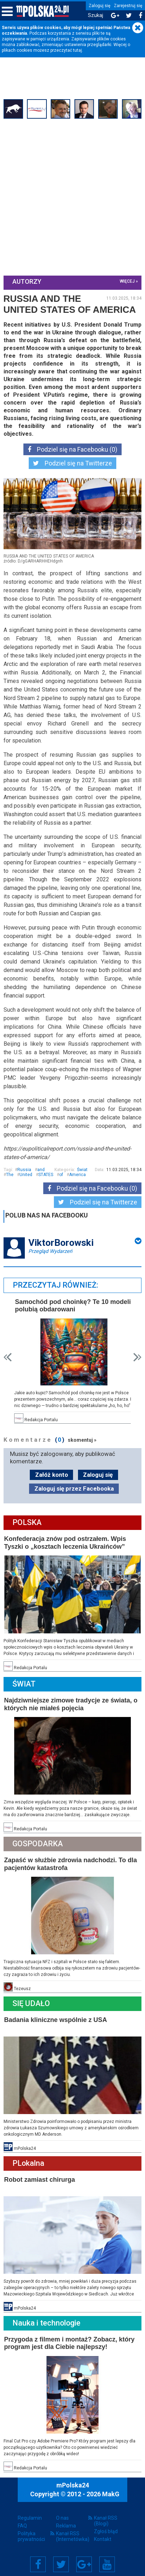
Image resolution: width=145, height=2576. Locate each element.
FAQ (22, 2523)
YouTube (107, 2561)
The (9, 1174)
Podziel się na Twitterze (72, 463)
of (61, 1174)
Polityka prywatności (31, 2533)
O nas (62, 2515)
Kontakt (102, 2536)
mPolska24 (72, 2482)
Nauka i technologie (46, 2320)
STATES (45, 1174)
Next (137, 1356)
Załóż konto (51, 1472)
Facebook (38, 2561)
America (77, 1174)
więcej (127, 280)
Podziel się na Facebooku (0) (72, 449)
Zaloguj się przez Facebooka (74, 1486)
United (25, 1174)
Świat (82, 1169)
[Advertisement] (72, 197)
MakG (110, 2491)
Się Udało (31, 2001)
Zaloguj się (99, 5)
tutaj (77, 50)
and (41, 1169)
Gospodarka (37, 1841)
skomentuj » (82, 1438)
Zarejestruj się (128, 5)
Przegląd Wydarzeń (50, 1250)
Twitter (61, 2561)
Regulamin (30, 2515)
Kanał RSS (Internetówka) (72, 2533)
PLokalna (28, 2160)
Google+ (84, 2561)
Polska (26, 1520)
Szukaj (95, 15)
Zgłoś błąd (106, 2528)
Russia (24, 1169)
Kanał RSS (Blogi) (105, 2518)
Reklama (66, 2523)
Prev (8, 1356)
